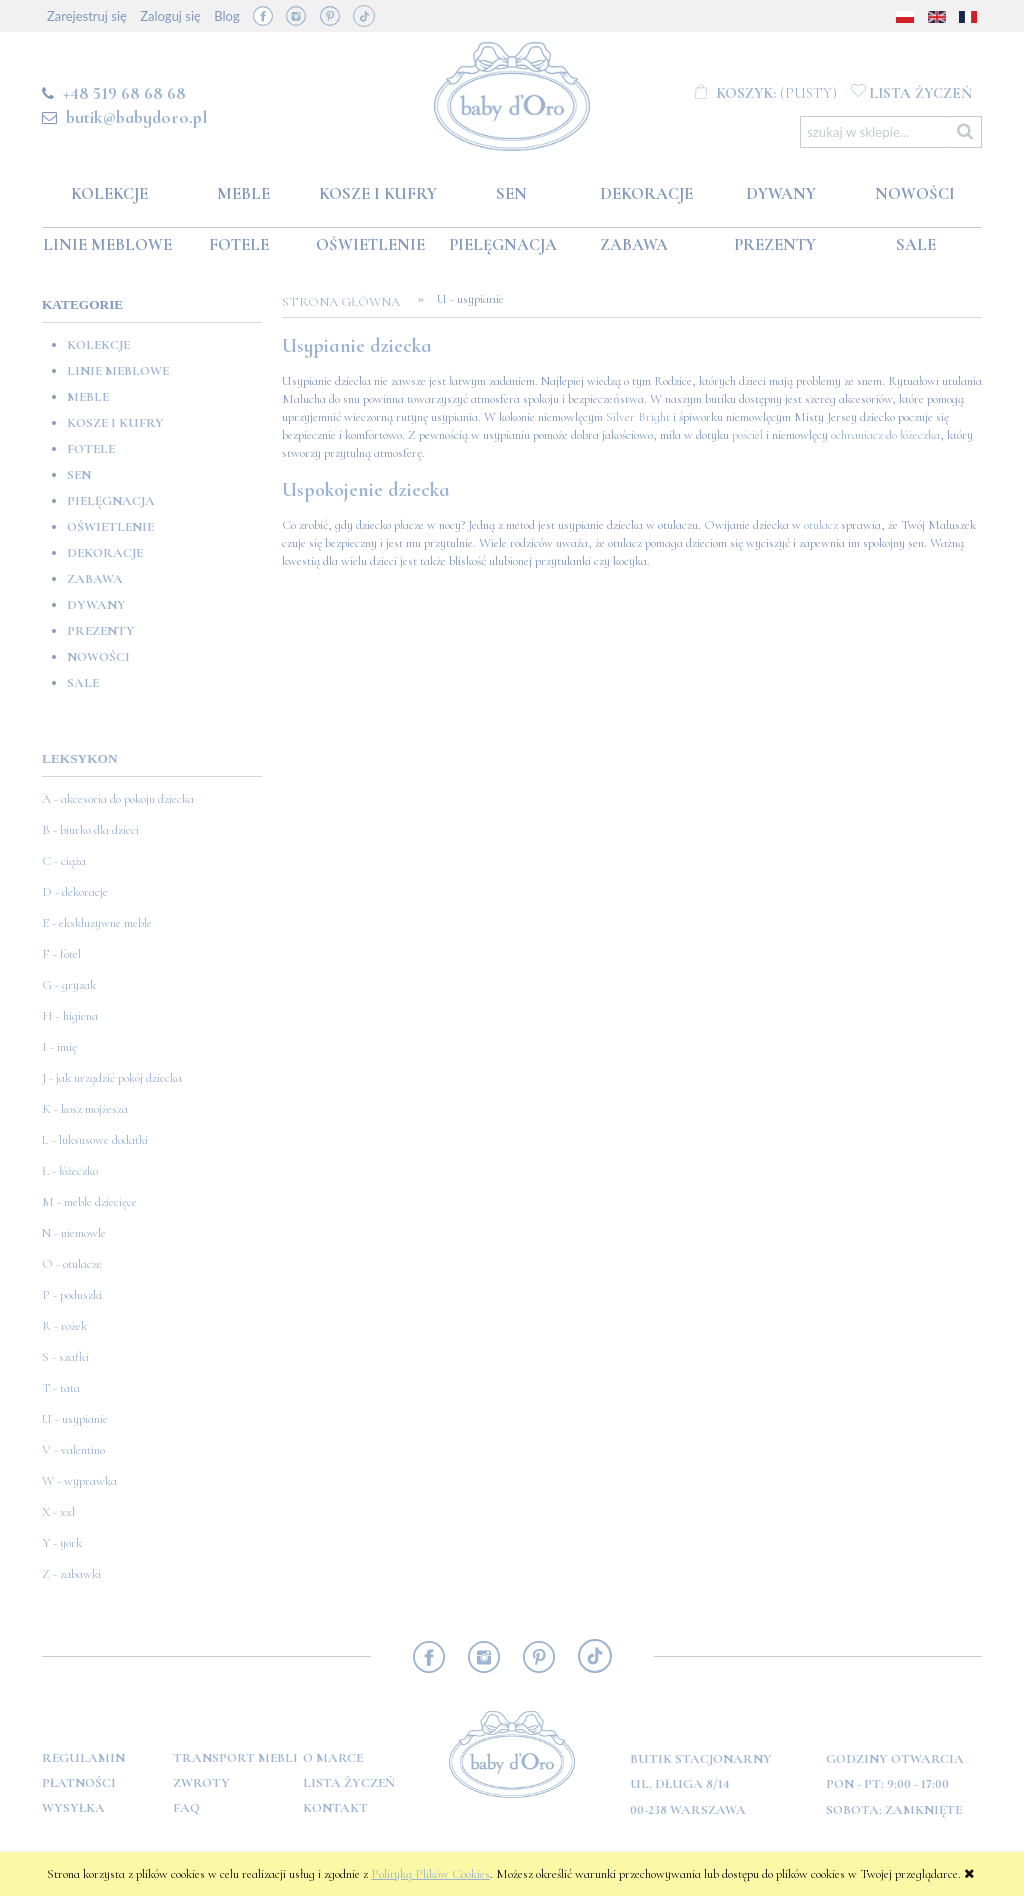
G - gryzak (69, 985)
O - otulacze (72, 1264)
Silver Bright (638, 417)
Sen (79, 475)
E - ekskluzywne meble (97, 923)
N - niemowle (74, 1233)
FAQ (186, 1808)
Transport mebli (235, 1758)
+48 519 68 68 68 (124, 93)
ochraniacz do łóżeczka (885, 435)
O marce (333, 1758)
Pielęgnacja (111, 501)
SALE (83, 683)
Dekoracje (105, 553)
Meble (88, 397)
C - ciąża (64, 861)
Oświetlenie (110, 527)
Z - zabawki (71, 1574)
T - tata (61, 1388)
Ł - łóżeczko (70, 1171)
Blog (226, 16)
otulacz (821, 525)
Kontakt (335, 1808)
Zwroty (201, 1783)
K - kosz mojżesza (85, 1109)
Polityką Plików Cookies (430, 1874)
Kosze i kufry (115, 423)
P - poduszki (72, 1295)
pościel (747, 435)
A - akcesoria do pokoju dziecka (118, 799)
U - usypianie (75, 1419)
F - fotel (61, 954)
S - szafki (65, 1357)
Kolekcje (98, 345)
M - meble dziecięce (89, 1202)
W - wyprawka (79, 1481)
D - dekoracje (75, 892)
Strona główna (347, 302)
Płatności (79, 1783)
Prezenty (101, 631)
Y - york (62, 1543)
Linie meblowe (118, 371)
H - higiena (70, 1016)
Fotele (91, 449)
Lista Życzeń (349, 1783)
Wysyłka (73, 1808)
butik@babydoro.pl (136, 117)
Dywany (96, 605)
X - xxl (58, 1512)
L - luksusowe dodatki (95, 1140)
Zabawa (95, 579)
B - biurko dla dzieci (90, 830)
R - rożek (64, 1326)
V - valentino (73, 1450)
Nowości (98, 657)
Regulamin (83, 1758)
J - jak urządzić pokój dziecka (112, 1078)
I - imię (59, 1047)
